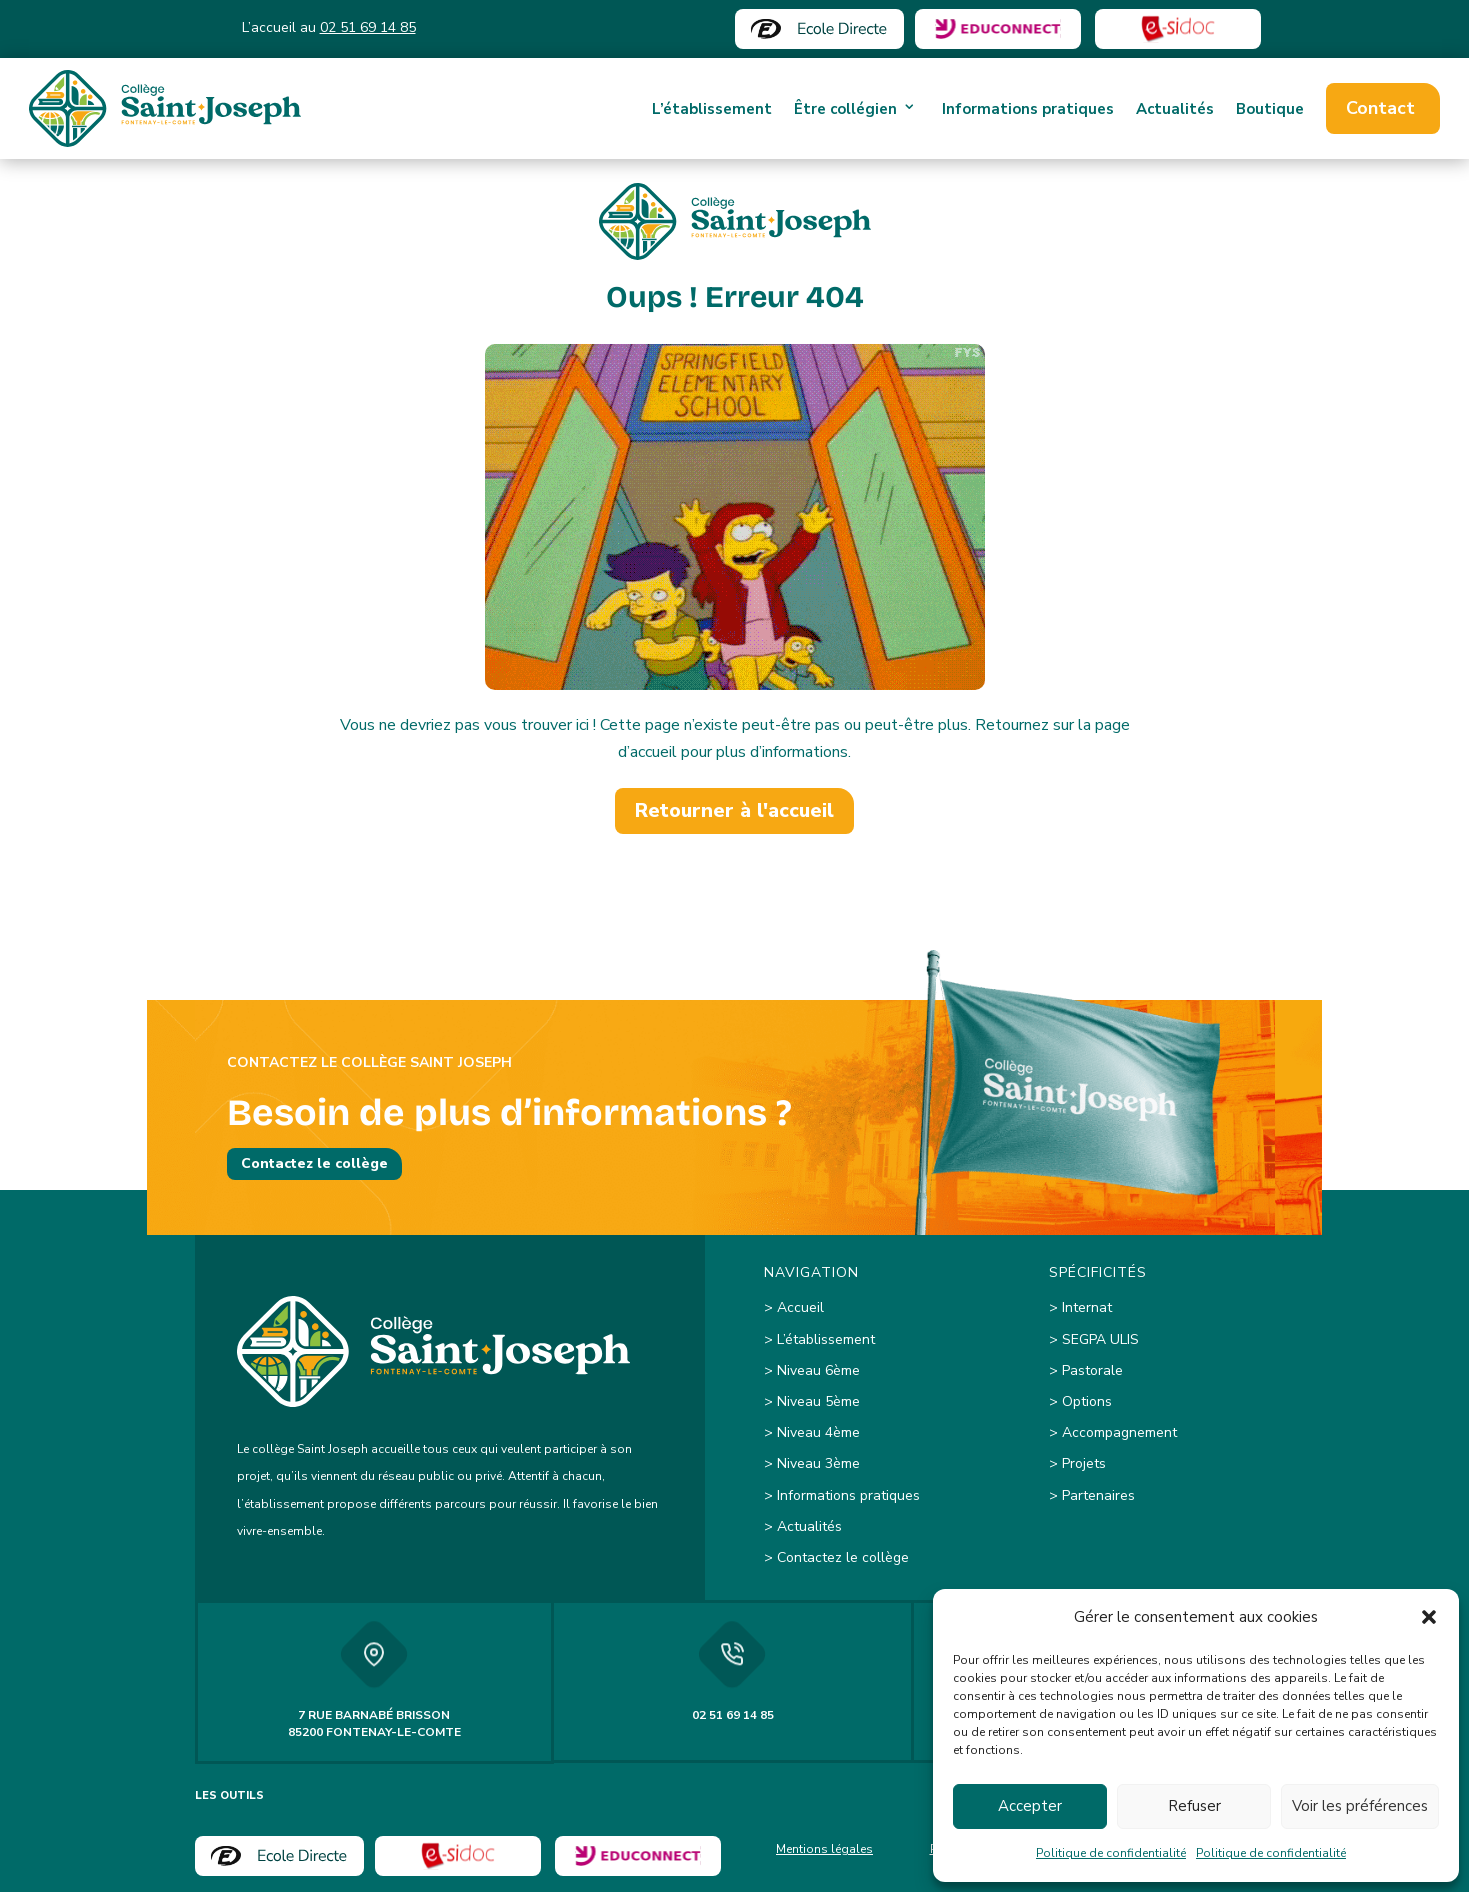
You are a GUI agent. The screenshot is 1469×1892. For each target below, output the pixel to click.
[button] (1429, 1617)
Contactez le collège (314, 1163)
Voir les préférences (1360, 1806)
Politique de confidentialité (1111, 1853)
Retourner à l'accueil (734, 810)
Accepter (1030, 1806)
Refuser (1194, 1806)
